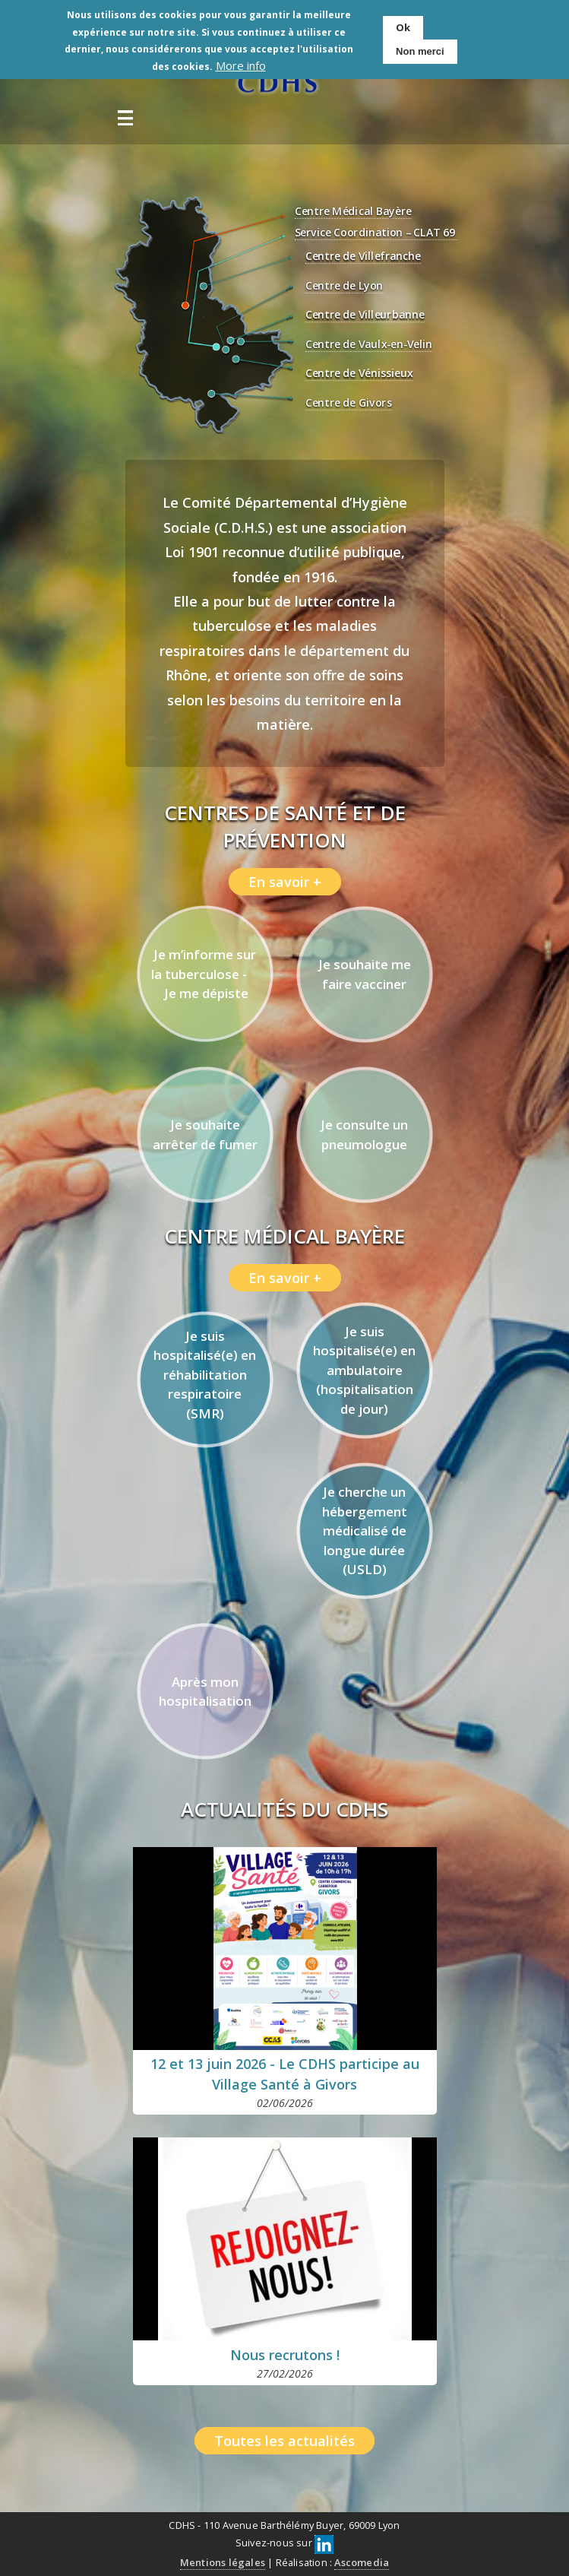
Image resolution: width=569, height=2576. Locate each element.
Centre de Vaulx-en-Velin (368, 344)
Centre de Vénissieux (359, 373)
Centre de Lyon (344, 286)
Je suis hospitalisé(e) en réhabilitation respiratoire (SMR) (204, 1374)
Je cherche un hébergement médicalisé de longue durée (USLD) (364, 1530)
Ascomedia (361, 2562)
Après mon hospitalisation (205, 1691)
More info (241, 65)
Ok (403, 26)
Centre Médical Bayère (352, 211)
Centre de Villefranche (363, 256)
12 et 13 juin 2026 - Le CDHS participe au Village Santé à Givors (284, 2074)
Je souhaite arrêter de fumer (205, 1134)
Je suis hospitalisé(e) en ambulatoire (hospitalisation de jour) (364, 1370)
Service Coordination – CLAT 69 (375, 233)
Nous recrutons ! (285, 2355)
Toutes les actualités (284, 2441)
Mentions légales (222, 2562)
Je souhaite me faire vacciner (364, 974)
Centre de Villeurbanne (365, 315)
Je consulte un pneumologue (364, 1134)
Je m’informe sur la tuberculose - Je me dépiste (205, 974)
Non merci (420, 50)
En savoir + (284, 882)
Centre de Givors (348, 403)
